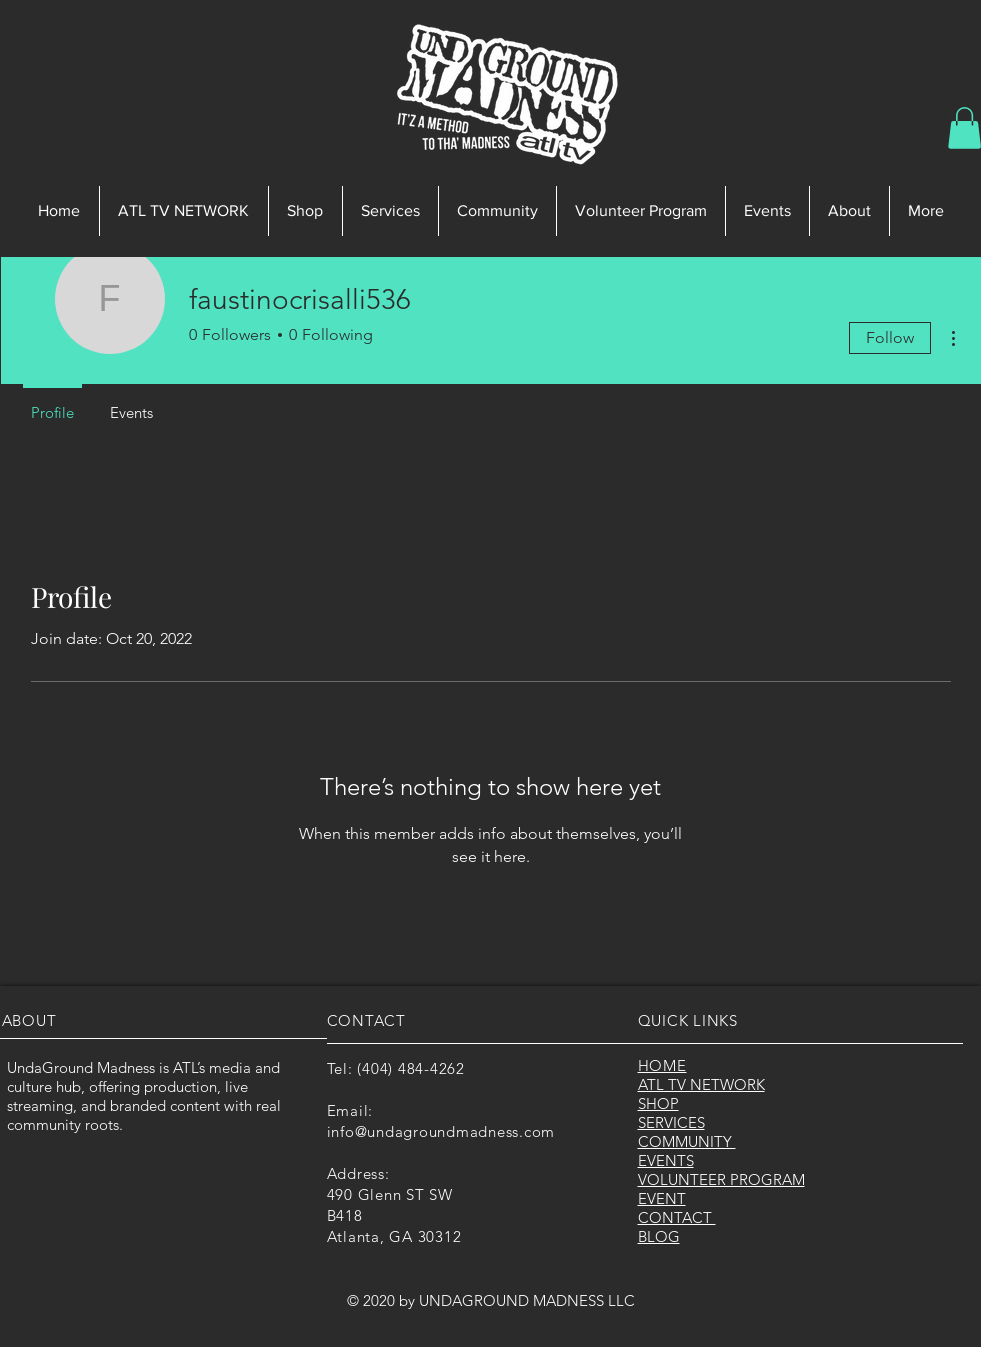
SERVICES (671, 1122)
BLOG (659, 1236)
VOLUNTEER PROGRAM (721, 1179)
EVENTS (666, 1160)
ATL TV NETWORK (701, 1084)
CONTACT (677, 1217)
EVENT (662, 1198)
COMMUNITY (687, 1141)
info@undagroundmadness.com (441, 1131)
